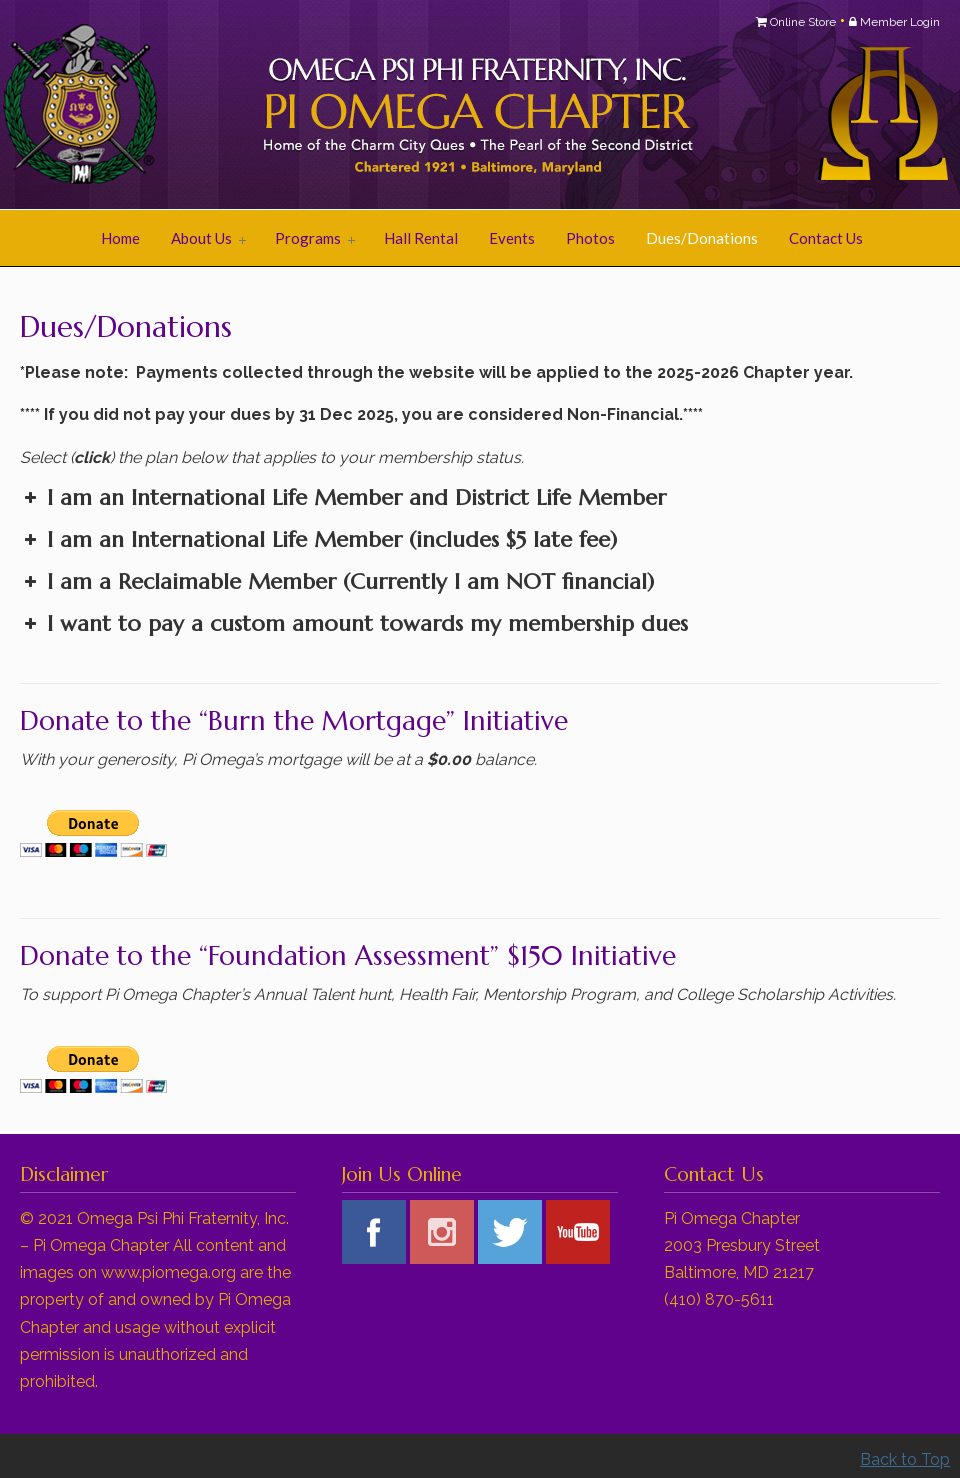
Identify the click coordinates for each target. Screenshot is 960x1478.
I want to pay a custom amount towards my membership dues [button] (354, 623)
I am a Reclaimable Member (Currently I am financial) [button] (337, 581)
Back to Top (905, 1459)
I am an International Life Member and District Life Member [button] (343, 497)
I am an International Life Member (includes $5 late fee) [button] (318, 539)
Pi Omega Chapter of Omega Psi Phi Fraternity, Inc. (270, 106)
